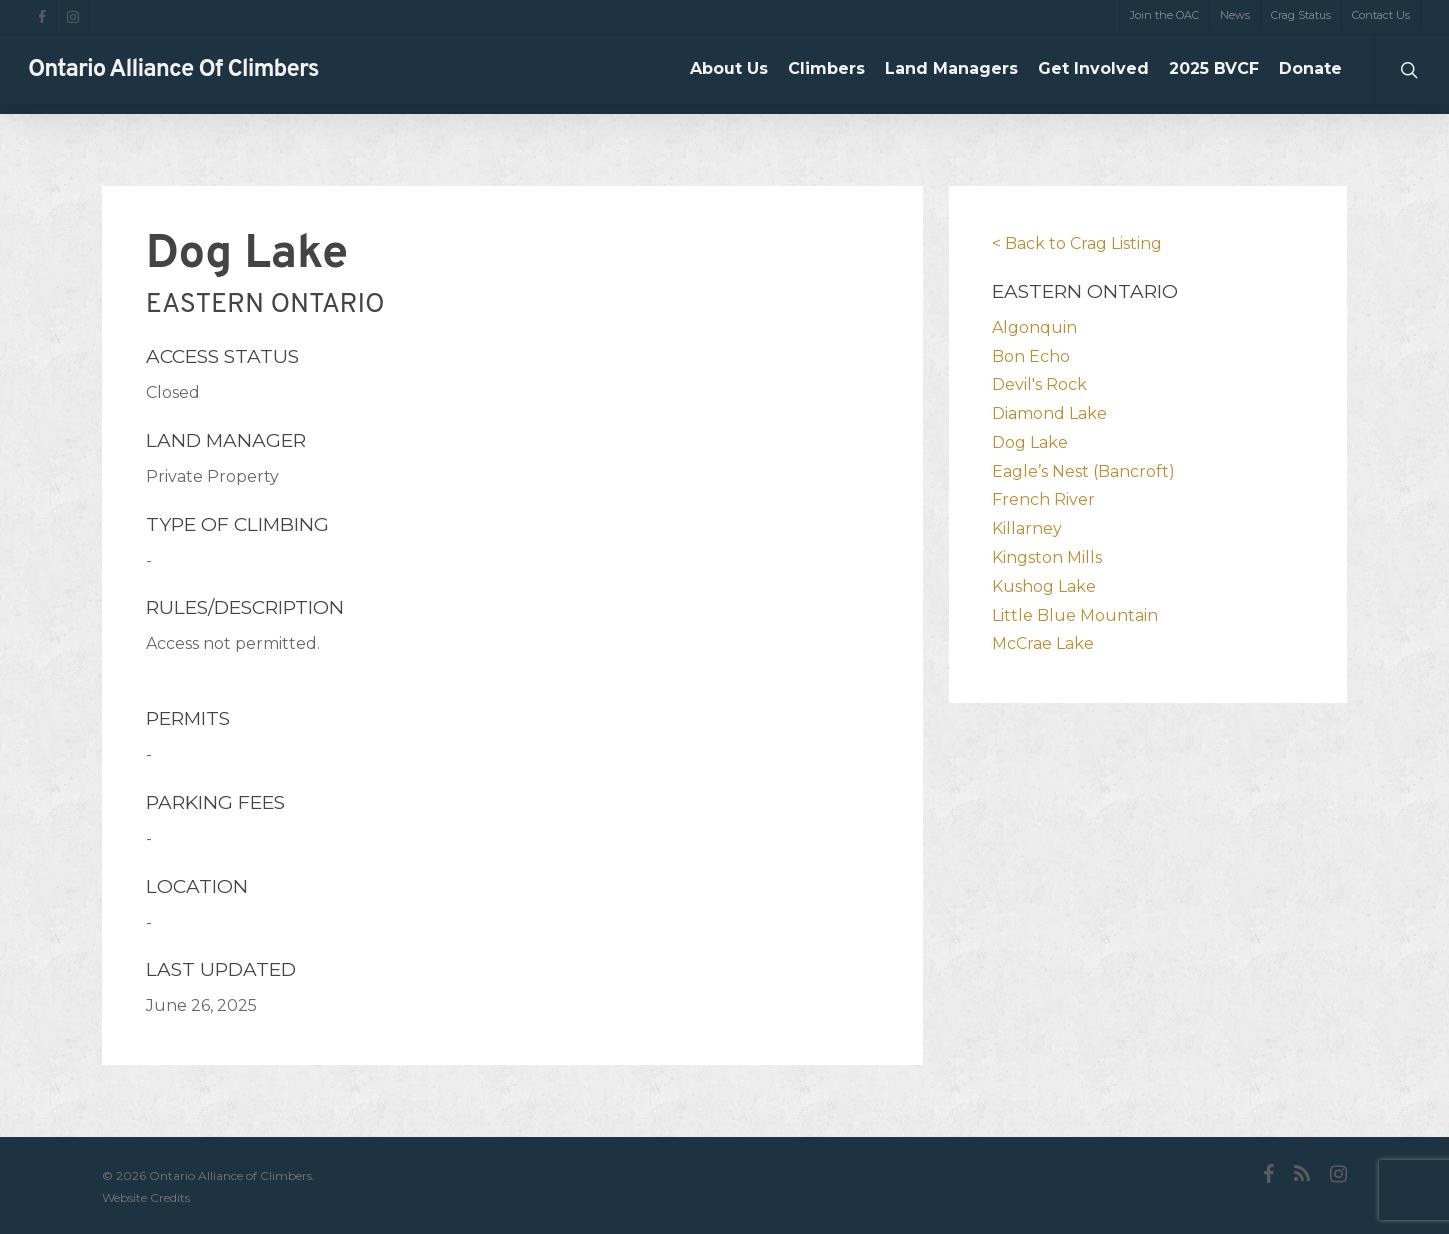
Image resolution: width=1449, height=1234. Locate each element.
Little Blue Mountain (1075, 615)
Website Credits (146, 1197)
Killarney (1027, 528)
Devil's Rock (1039, 384)
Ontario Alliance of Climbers (173, 75)
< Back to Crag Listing (1077, 243)
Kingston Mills (1047, 557)
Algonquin (1034, 327)
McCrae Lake (1043, 643)
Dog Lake (1030, 442)
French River (1043, 499)
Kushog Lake (1044, 586)
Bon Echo (1031, 356)
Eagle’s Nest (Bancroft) (1083, 471)
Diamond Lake (1049, 413)
